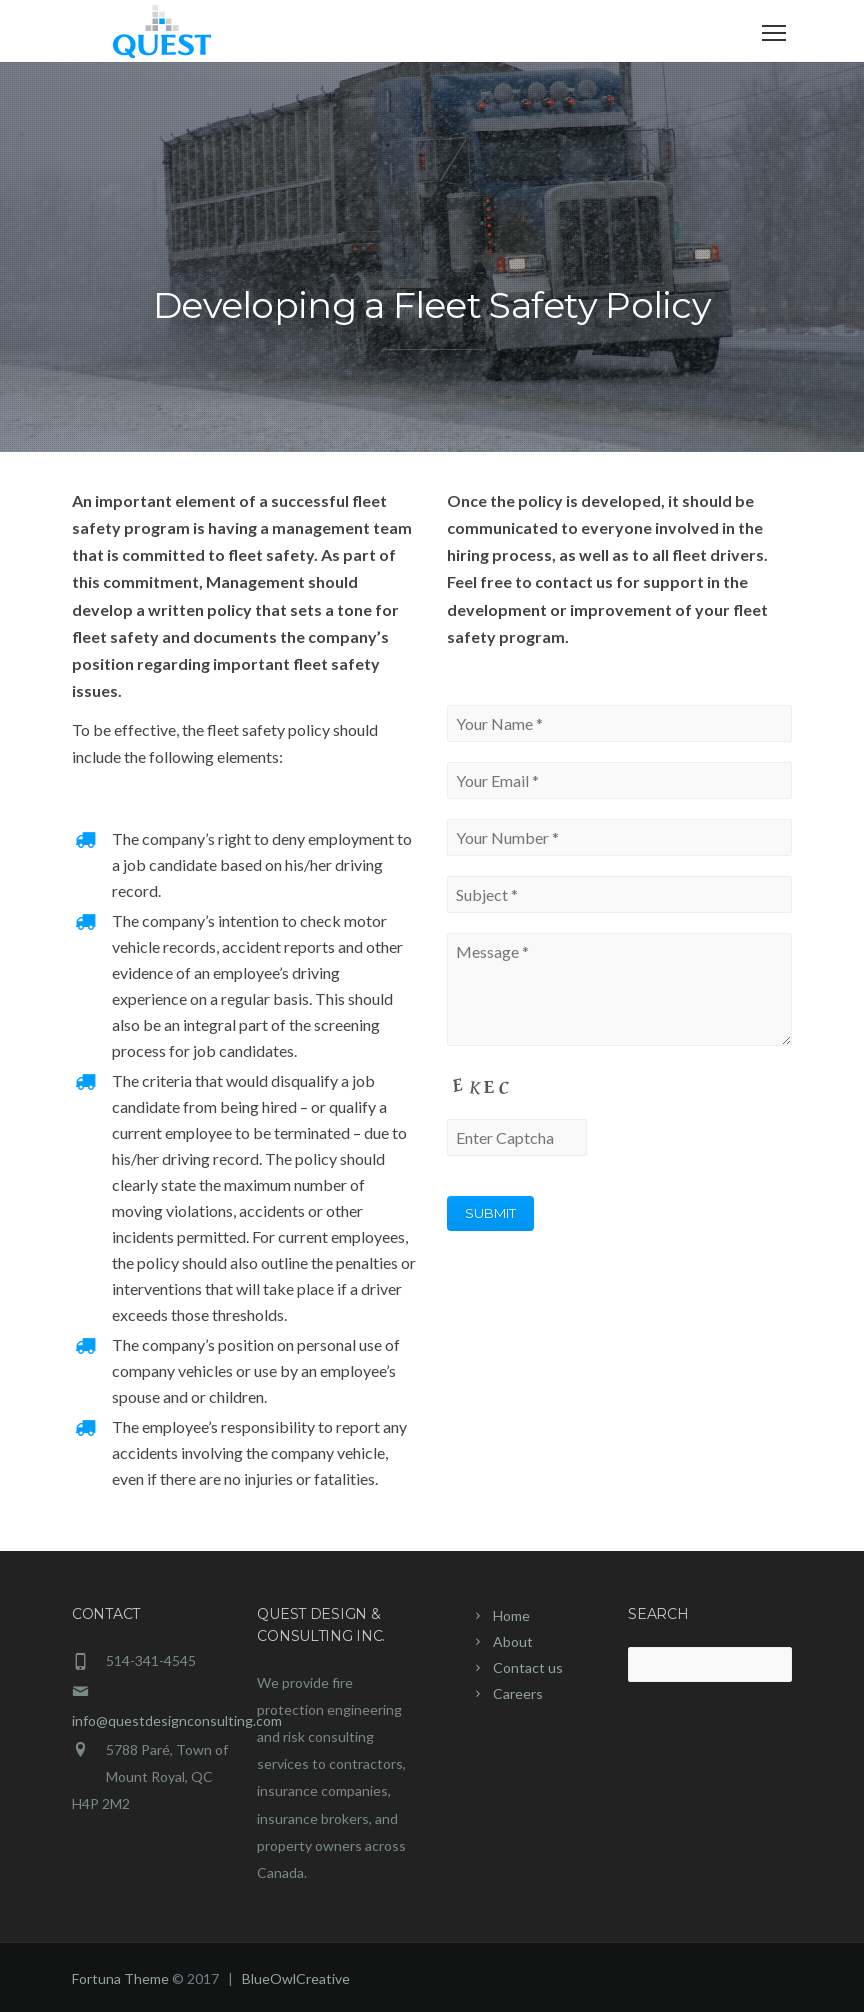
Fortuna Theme (120, 1978)
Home (511, 1615)
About (513, 1641)
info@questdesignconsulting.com (177, 1720)
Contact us (528, 1667)
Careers (518, 1693)
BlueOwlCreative (296, 1978)
